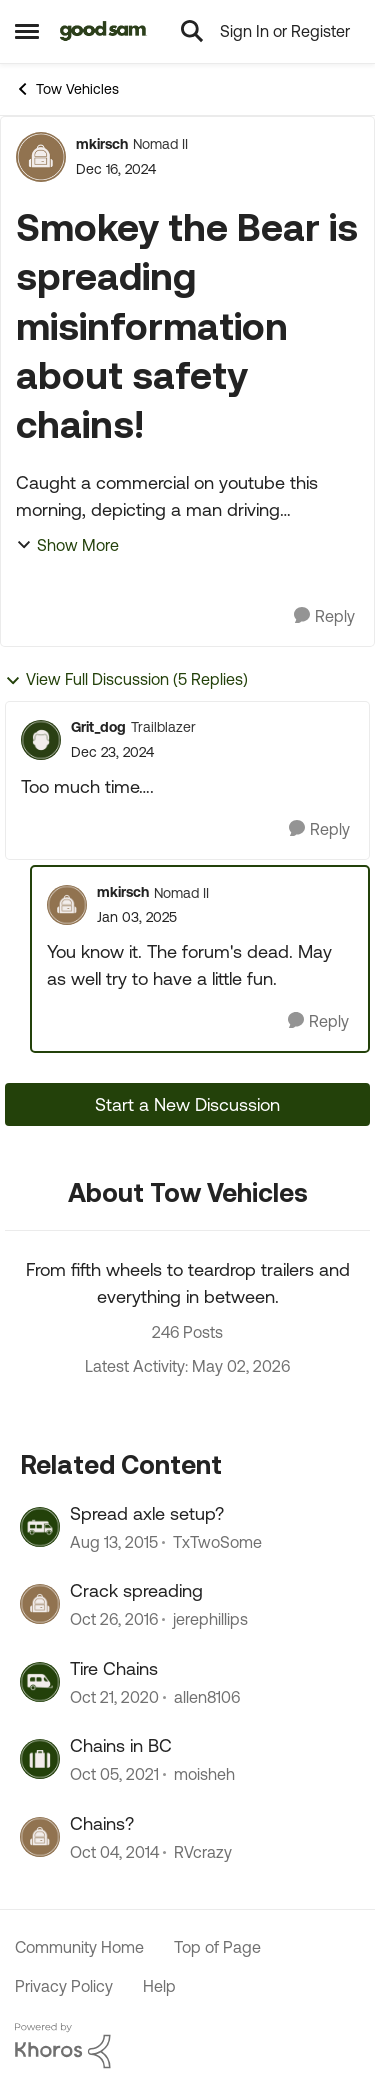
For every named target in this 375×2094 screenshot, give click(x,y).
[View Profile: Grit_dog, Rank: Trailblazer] (41, 740)
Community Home (79, 1947)
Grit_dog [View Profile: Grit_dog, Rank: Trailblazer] (98, 727)
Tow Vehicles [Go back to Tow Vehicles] (67, 89)
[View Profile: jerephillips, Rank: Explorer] (40, 1604)
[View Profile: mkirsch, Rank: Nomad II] (41, 157)
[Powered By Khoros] (187, 2046)
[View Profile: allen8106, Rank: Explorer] (40, 1682)
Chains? (102, 1823)
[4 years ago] (114, 1775)
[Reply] (324, 616)
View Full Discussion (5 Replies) (126, 679)
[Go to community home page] (103, 31)
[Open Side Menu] (27, 31)
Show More (67, 545)
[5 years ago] (114, 1697)
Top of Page (217, 1947)
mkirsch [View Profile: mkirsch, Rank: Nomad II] (102, 144)
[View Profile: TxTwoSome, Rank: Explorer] (40, 1527)
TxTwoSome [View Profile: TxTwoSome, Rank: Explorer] (217, 1542)
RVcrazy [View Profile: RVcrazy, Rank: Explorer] (203, 1852)
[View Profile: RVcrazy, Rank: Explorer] (40, 1837)
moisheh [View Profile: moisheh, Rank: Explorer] (204, 1775)
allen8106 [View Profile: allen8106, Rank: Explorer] (207, 1697)
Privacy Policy (64, 1986)
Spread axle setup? (147, 1513)
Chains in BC (121, 1745)
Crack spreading (136, 1590)
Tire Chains (114, 1668)
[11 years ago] (114, 1852)
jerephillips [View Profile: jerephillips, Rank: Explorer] (210, 1620)
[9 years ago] (114, 1620)
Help (159, 1986)
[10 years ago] (114, 1542)
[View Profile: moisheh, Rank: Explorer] (40, 1759)
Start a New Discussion (187, 1104)
